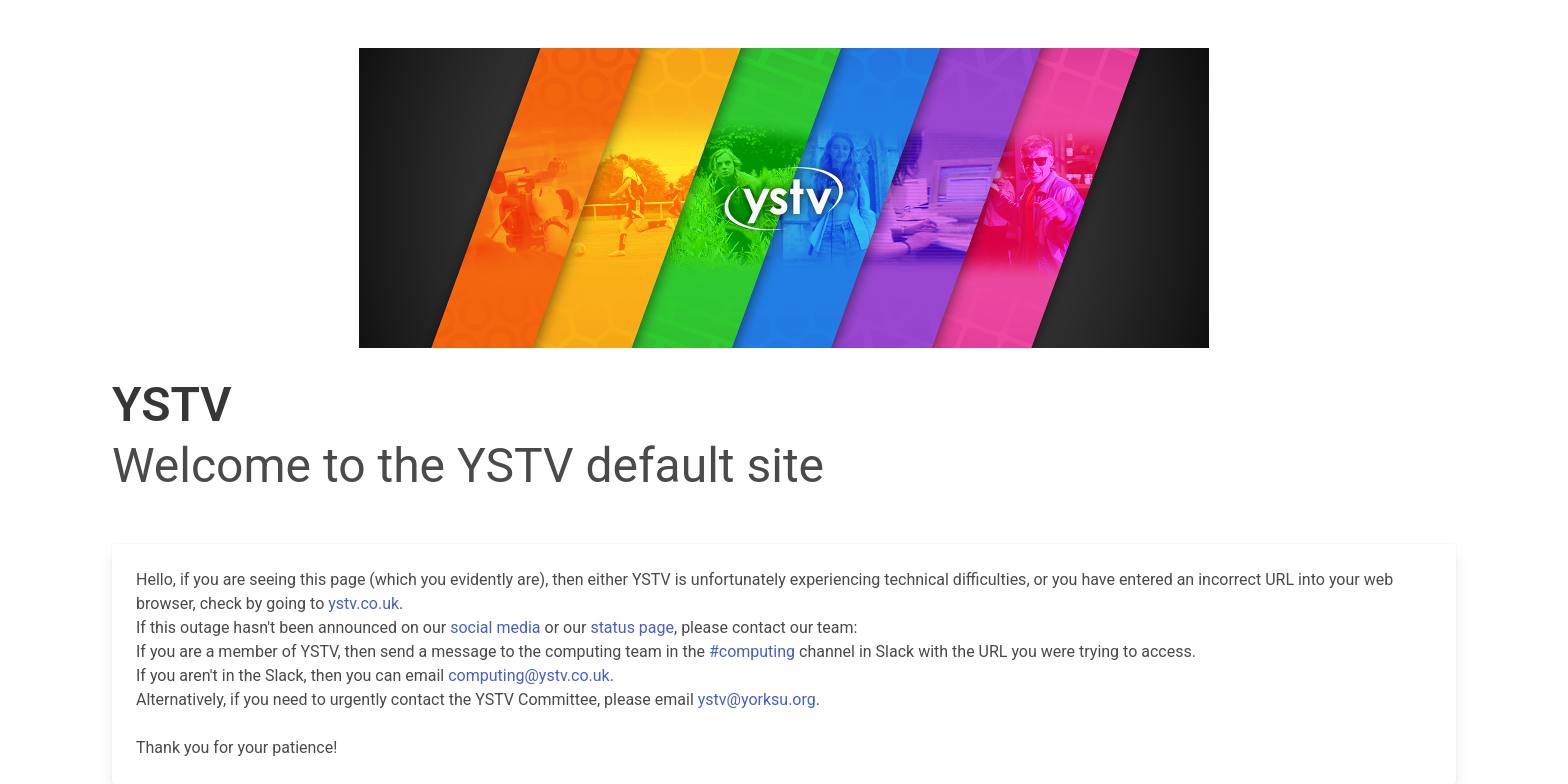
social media (495, 627)
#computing (752, 651)
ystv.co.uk (363, 603)
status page (632, 627)
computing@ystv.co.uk (529, 675)
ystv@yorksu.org (757, 699)
